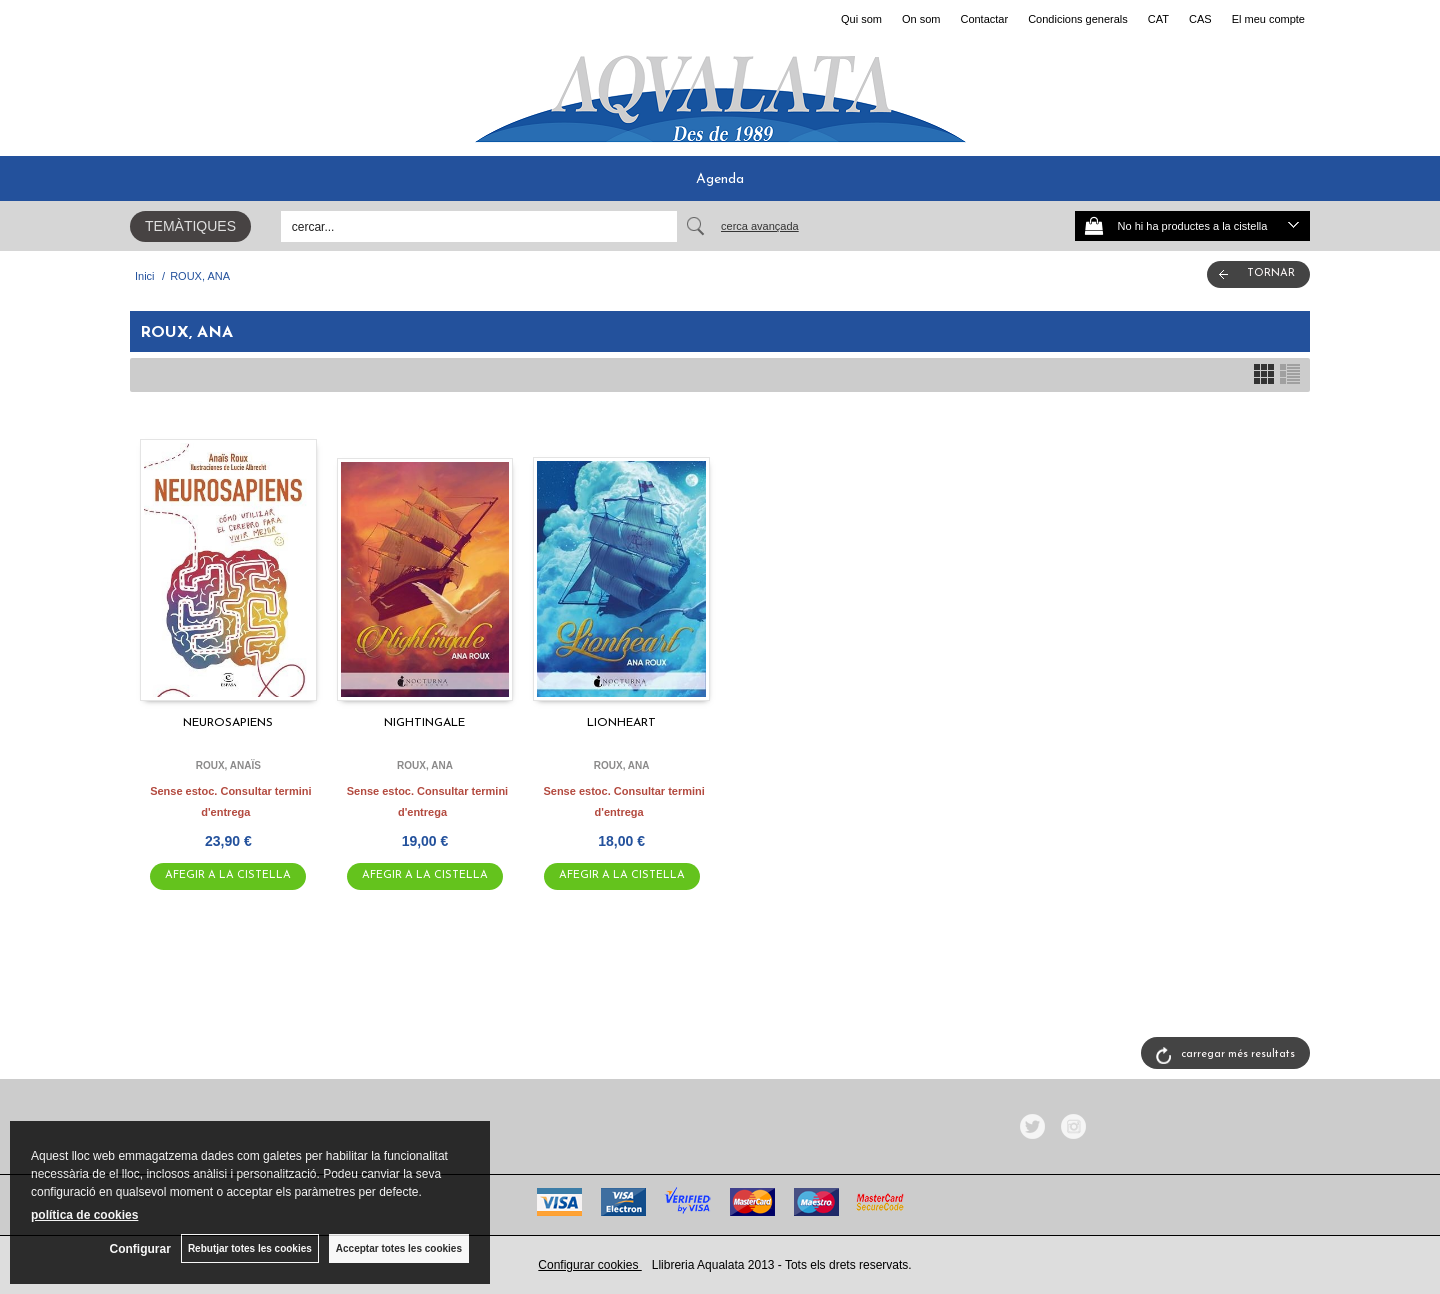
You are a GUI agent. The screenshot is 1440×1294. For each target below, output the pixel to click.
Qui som (861, 19)
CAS (1200, 19)
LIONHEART (621, 723)
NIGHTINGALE (424, 723)
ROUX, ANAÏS (228, 765)
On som (921, 19)
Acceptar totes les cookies (399, 1248)
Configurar (140, 1249)
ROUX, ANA (425, 765)
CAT (1158, 19)
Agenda (720, 179)
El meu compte (1268, 19)
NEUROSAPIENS (228, 723)
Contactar (984, 19)
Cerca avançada (760, 226)
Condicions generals (1078, 19)
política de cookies (84, 1215)
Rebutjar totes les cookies (250, 1248)
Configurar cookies (589, 1265)
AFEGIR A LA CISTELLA (228, 875)
